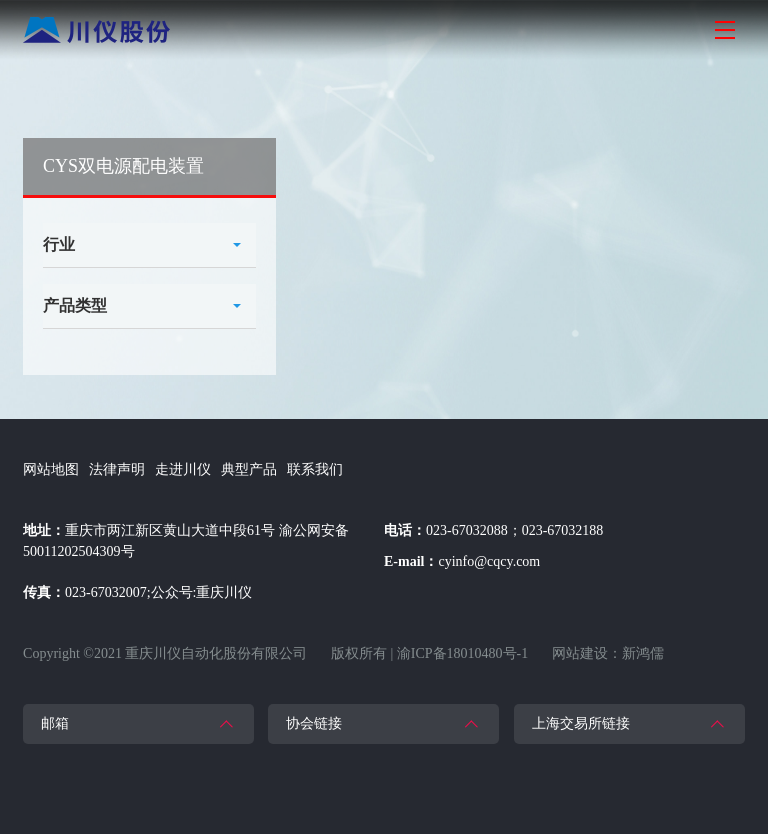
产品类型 (75, 305)
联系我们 (315, 469)
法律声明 (117, 469)
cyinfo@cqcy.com (489, 561)
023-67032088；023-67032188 (514, 530)
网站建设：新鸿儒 (608, 653)
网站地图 (51, 469)
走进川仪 (183, 469)
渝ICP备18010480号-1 (462, 653)
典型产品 (249, 469)
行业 (59, 244)
